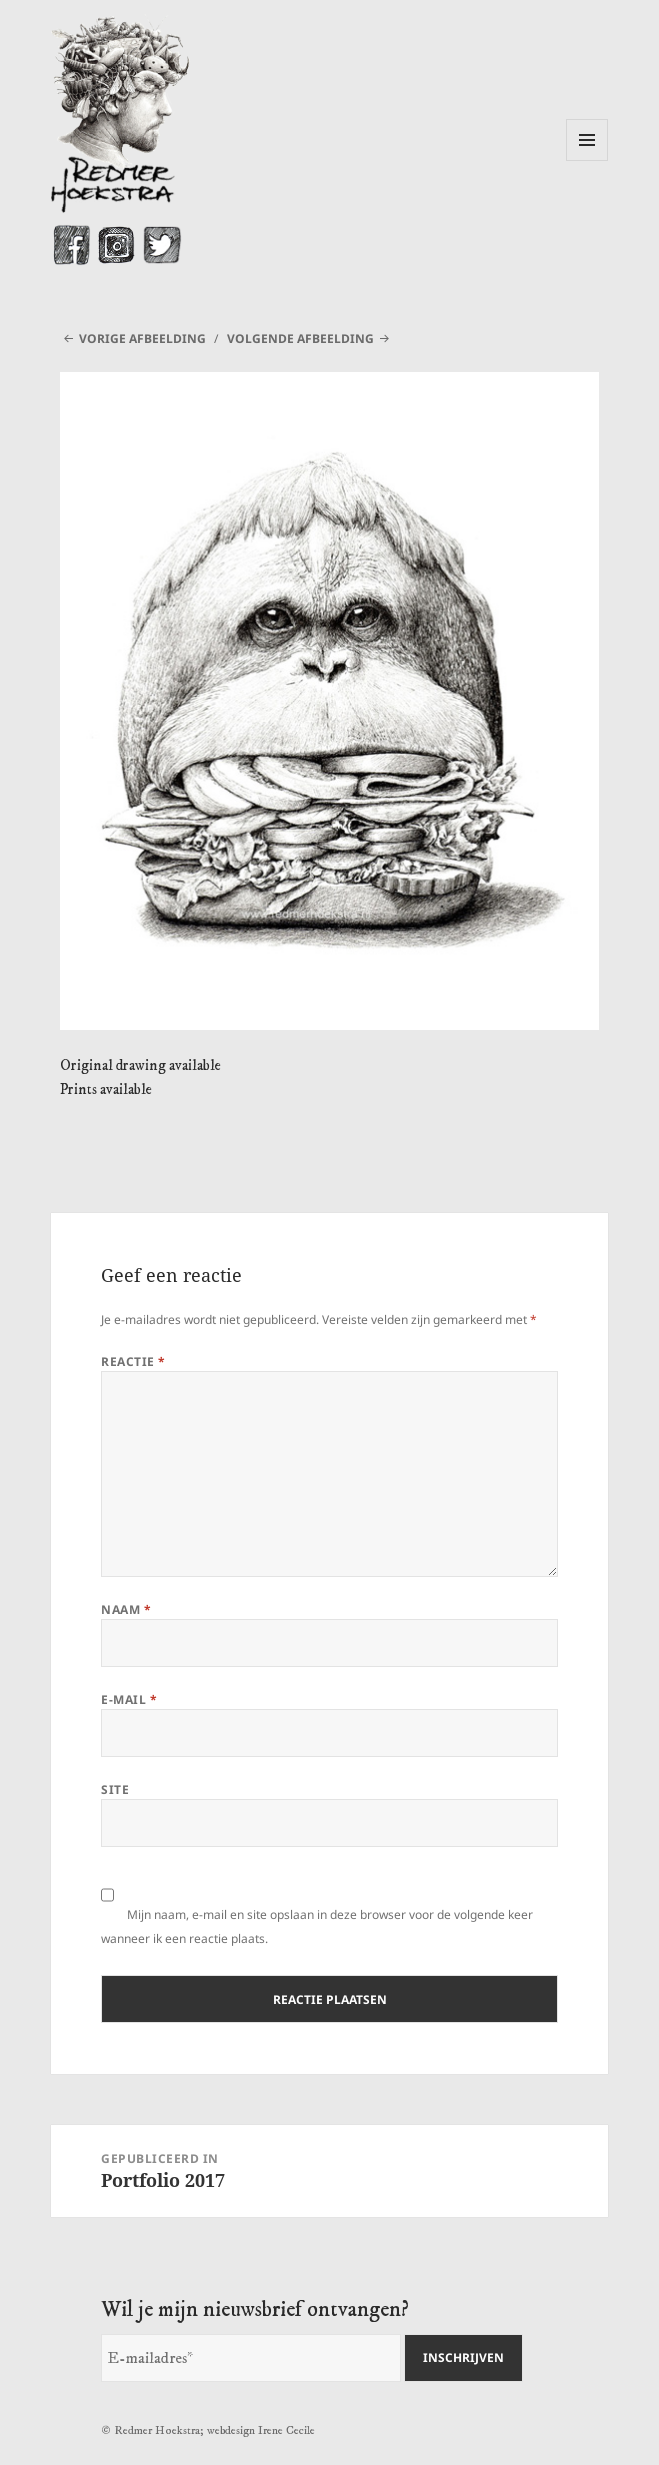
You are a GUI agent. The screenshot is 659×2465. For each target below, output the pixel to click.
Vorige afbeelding (142, 338)
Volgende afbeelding (300, 338)
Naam (126, 1609)
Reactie (133, 1361)
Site (115, 1789)
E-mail (129, 1699)
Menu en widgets (587, 160)
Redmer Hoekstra (157, 2430)
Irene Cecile (286, 2430)
